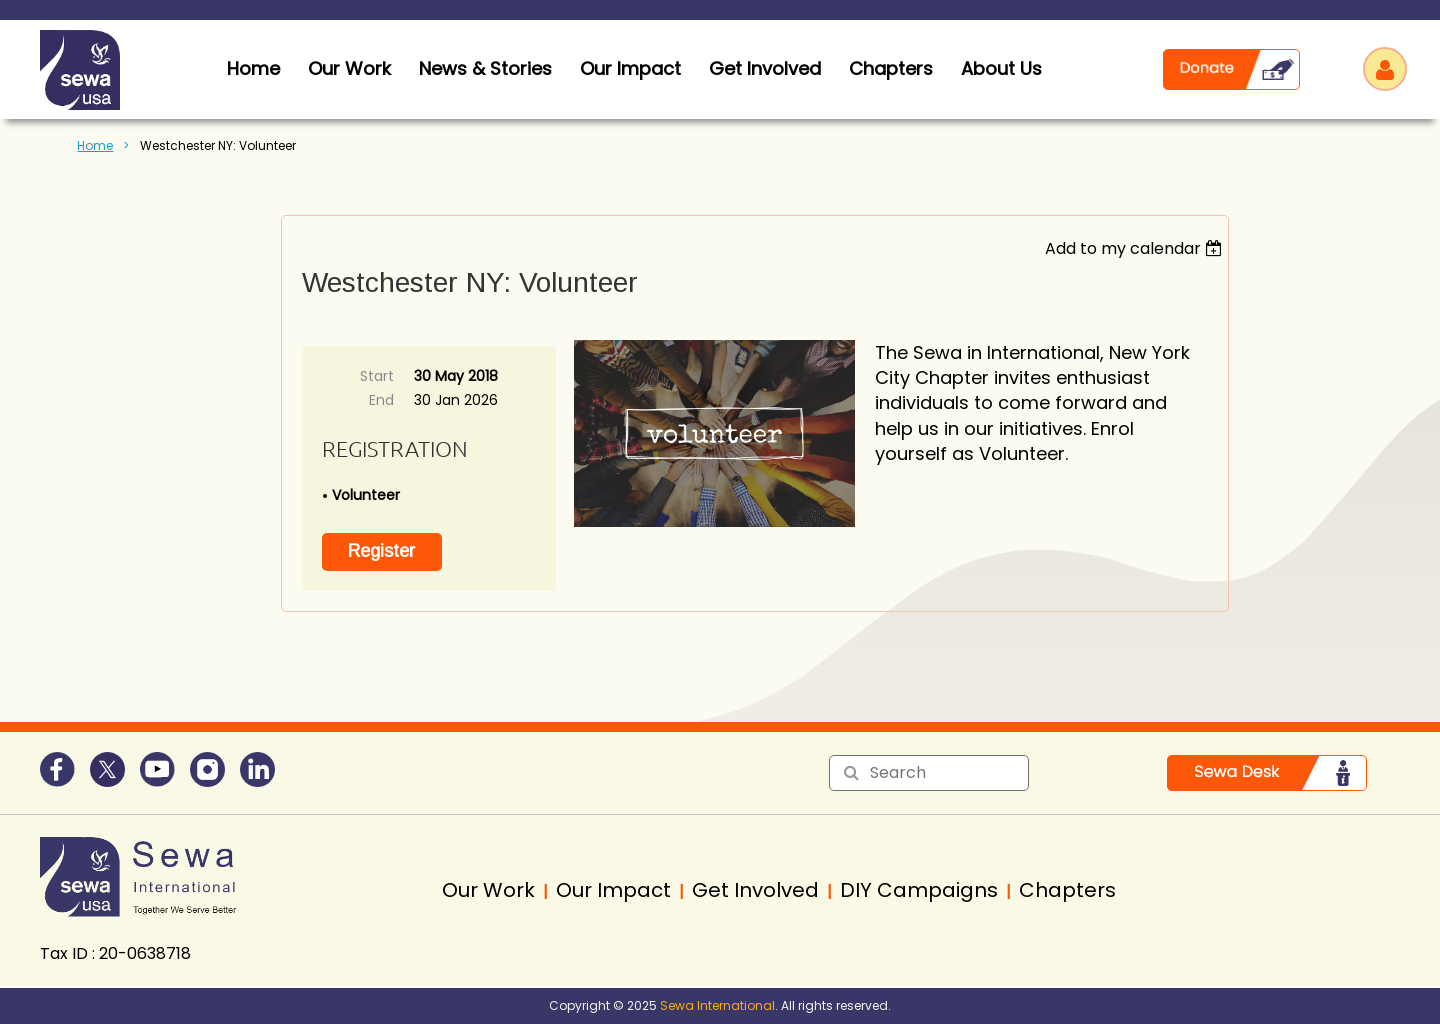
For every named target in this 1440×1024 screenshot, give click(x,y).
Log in (1385, 69)
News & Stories (485, 68)
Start (377, 376)
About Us (1001, 68)
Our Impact (630, 68)
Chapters (891, 68)
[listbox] (1136, 248)
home (253, 68)
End (381, 400)
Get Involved (765, 68)
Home (95, 145)
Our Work (349, 68)
